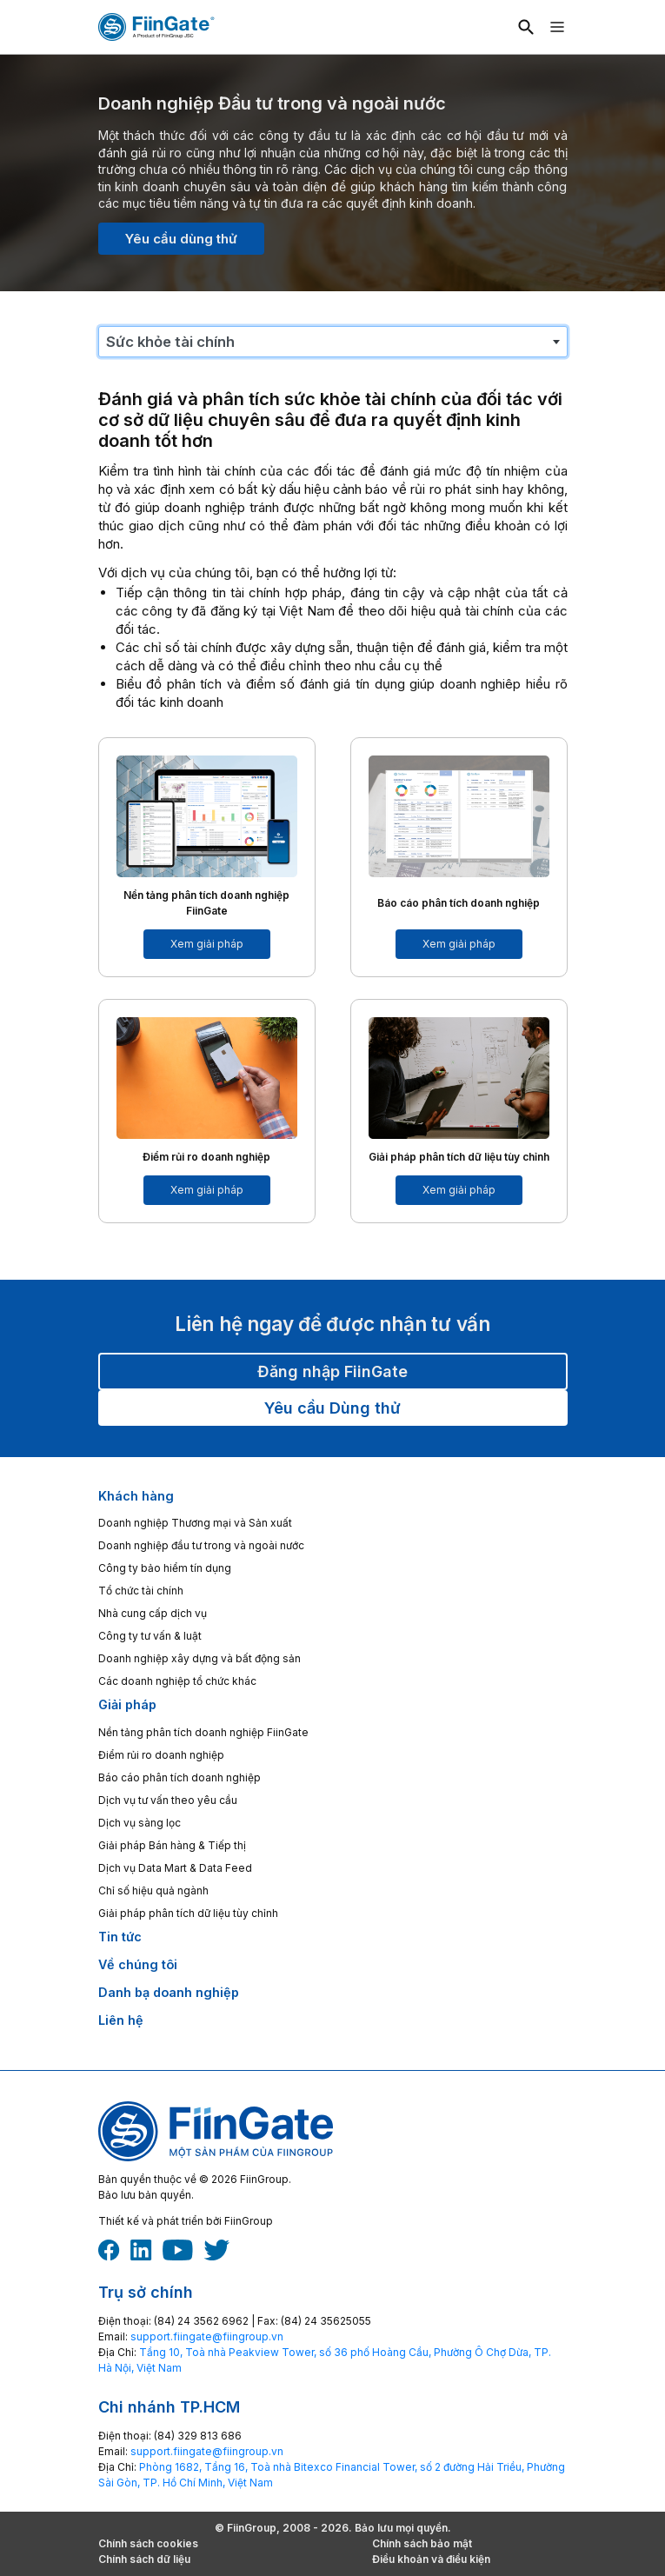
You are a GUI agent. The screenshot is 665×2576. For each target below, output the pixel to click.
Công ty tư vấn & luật (150, 1635)
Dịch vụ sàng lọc (139, 1822)
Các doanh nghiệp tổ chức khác (177, 1680)
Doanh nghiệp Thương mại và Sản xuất (195, 1522)
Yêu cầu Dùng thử (332, 1408)
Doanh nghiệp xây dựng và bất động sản (199, 1658)
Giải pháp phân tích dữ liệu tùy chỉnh (188, 1913)
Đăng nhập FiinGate (332, 1371)
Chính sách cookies (148, 2543)
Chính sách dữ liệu (144, 2559)
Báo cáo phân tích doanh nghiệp (179, 1777)
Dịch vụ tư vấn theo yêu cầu (167, 1800)
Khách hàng (136, 1495)
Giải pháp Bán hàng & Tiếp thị (172, 1845)
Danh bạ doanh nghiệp (168, 1992)
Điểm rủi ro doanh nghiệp (161, 1754)
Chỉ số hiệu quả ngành (153, 1890)
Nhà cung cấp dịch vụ (152, 1613)
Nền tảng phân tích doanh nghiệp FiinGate (203, 1732)
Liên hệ (120, 2020)
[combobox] (333, 341)
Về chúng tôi (137, 1964)
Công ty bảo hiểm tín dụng (164, 1567)
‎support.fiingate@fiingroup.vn (206, 2336)
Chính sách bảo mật (422, 2543)
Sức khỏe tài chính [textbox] (170, 341)
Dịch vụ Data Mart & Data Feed (175, 1867)
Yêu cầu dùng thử (181, 238)
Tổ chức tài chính (140, 1590)
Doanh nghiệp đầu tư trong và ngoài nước (201, 1545)
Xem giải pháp (206, 943)
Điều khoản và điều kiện (431, 2559)
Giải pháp (127, 1704)
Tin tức (120, 1936)
